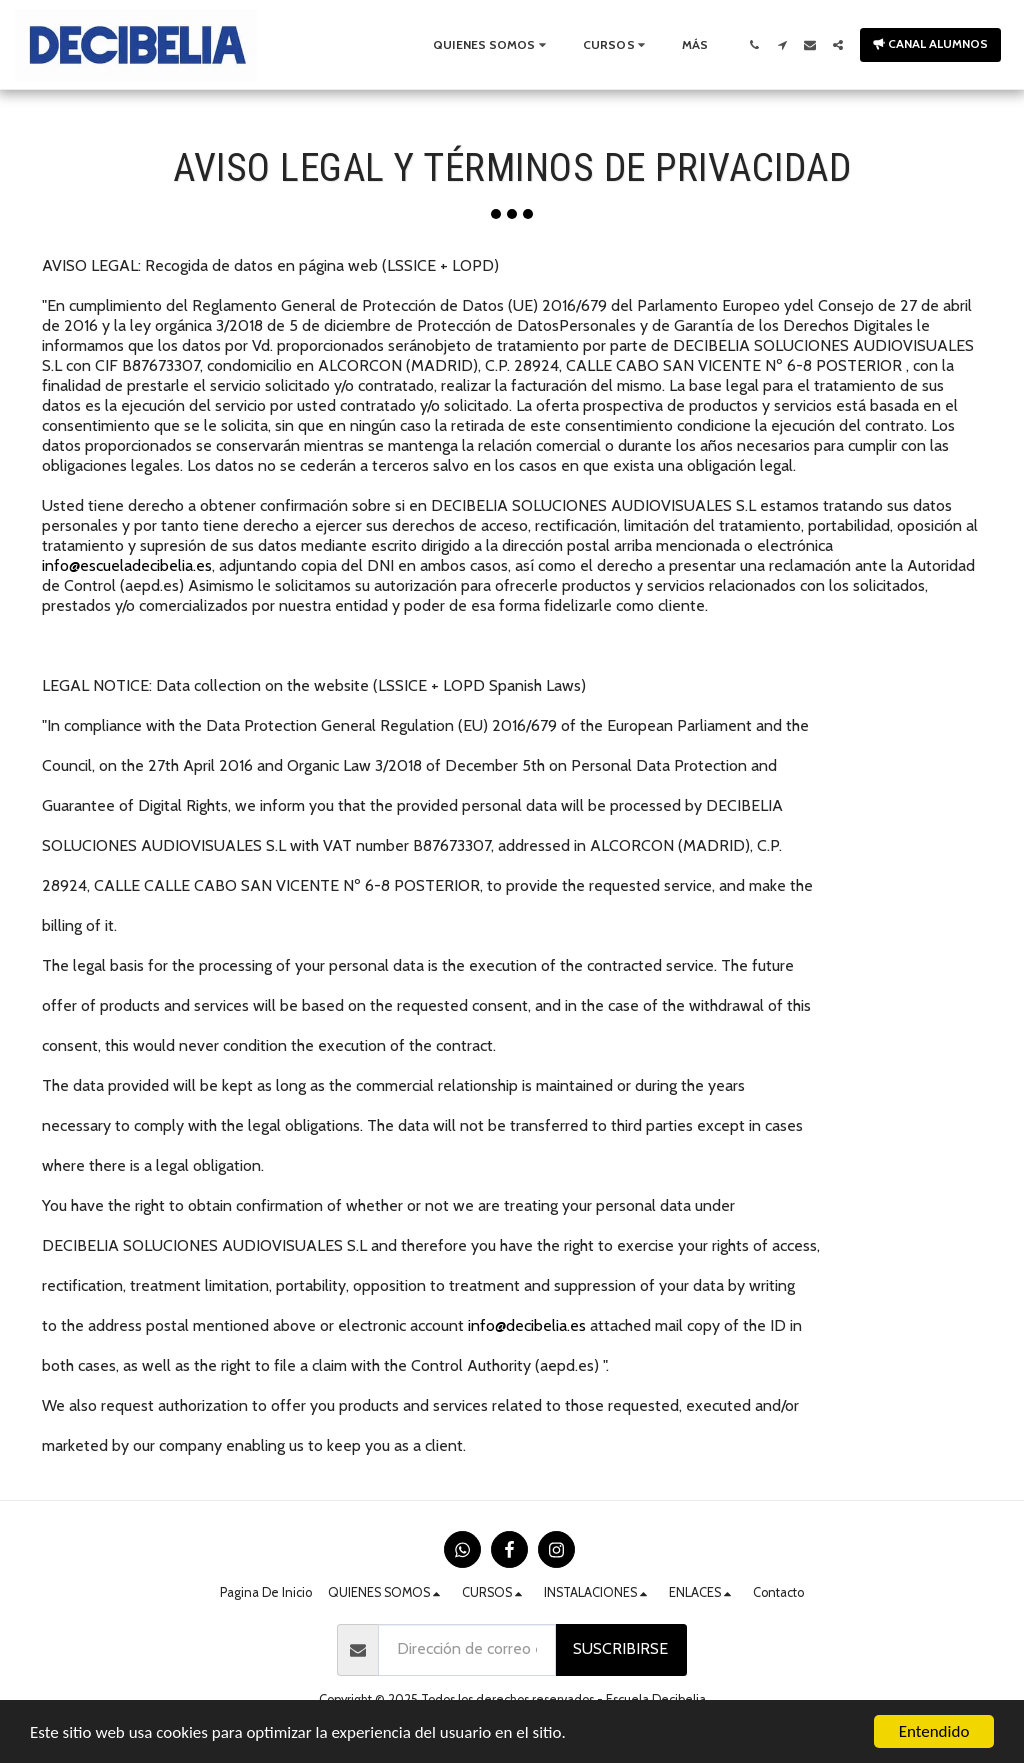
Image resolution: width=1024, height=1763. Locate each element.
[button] (492, 45)
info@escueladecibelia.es (127, 565)
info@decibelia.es (527, 1325)
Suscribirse (620, 1648)
